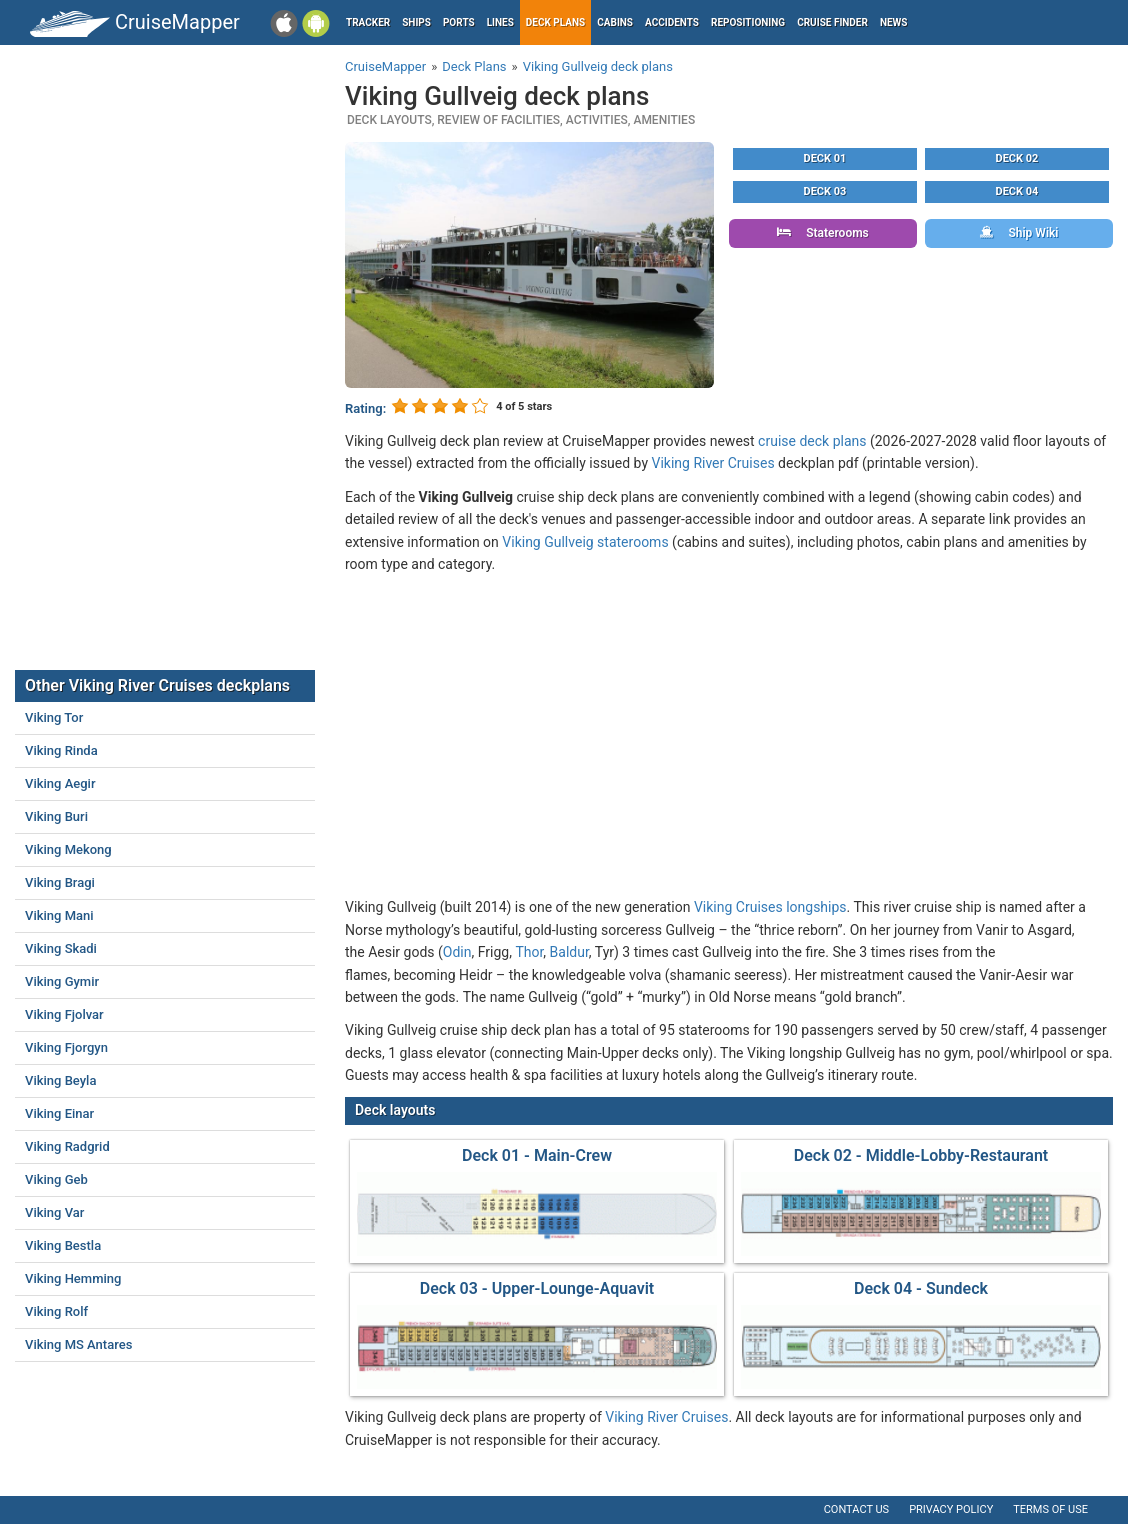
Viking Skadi (61, 948)
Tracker (368, 22)
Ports (459, 22)
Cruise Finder (832, 22)
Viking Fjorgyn (66, 1047)
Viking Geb (56, 1179)
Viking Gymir (62, 981)
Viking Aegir (60, 783)
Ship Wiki (1019, 233)
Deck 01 (825, 158)
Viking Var (54, 1212)
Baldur (569, 952)
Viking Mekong (68, 849)
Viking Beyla (60, 1080)
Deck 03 (825, 191)
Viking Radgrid (67, 1146)
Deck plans (555, 22)
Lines (500, 22)
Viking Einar (59, 1113)
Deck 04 (1017, 191)
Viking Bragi (60, 882)
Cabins (615, 22)
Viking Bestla (63, 1245)
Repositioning (748, 22)
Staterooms (823, 233)
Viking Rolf (56, 1311)
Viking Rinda (61, 750)
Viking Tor (54, 717)
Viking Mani (59, 915)
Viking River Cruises (713, 463)
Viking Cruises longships (770, 907)
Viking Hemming (73, 1278)
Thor (529, 952)
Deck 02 (1017, 158)
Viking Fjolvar (64, 1014)
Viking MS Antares (78, 1344)
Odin (457, 952)
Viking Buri (56, 816)
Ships (416, 22)
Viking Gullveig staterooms (585, 542)
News (894, 22)
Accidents (672, 22)
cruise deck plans (812, 441)
